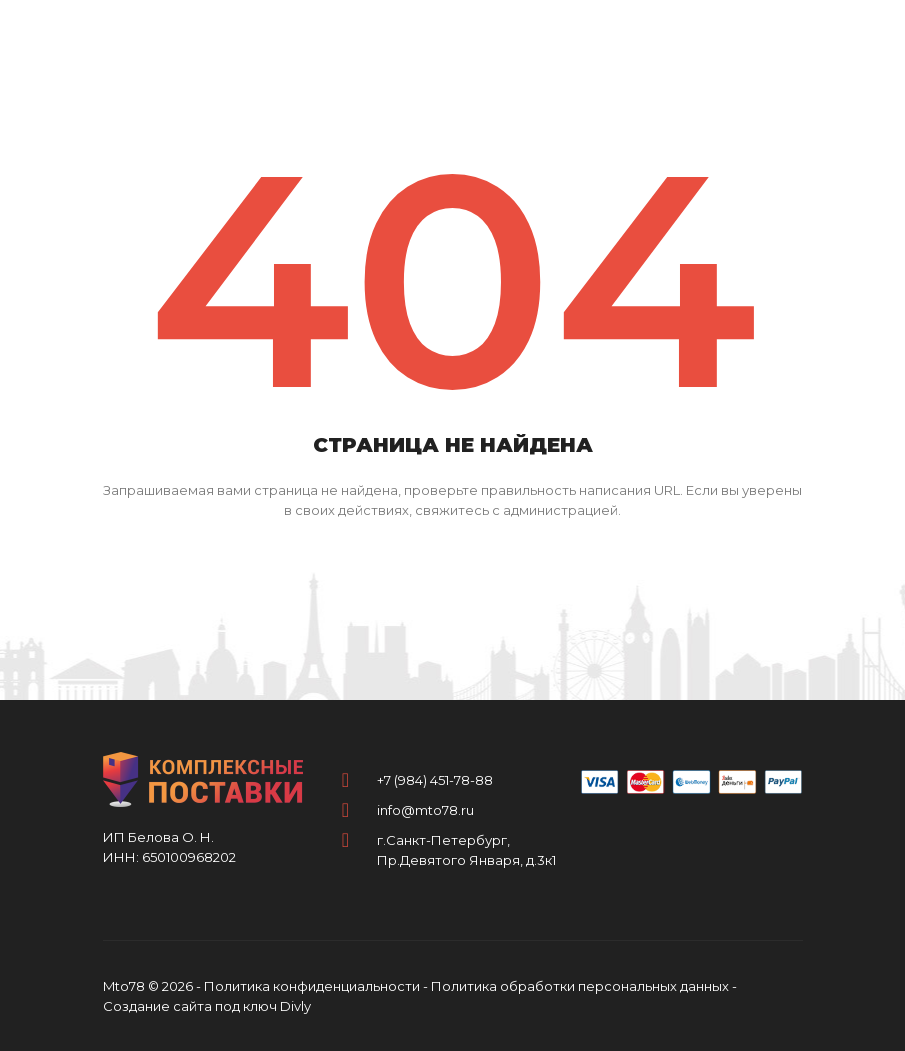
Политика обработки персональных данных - (584, 986)
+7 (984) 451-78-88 (435, 780)
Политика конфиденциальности (312, 986)
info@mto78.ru (425, 810)
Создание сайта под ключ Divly (207, 1006)
